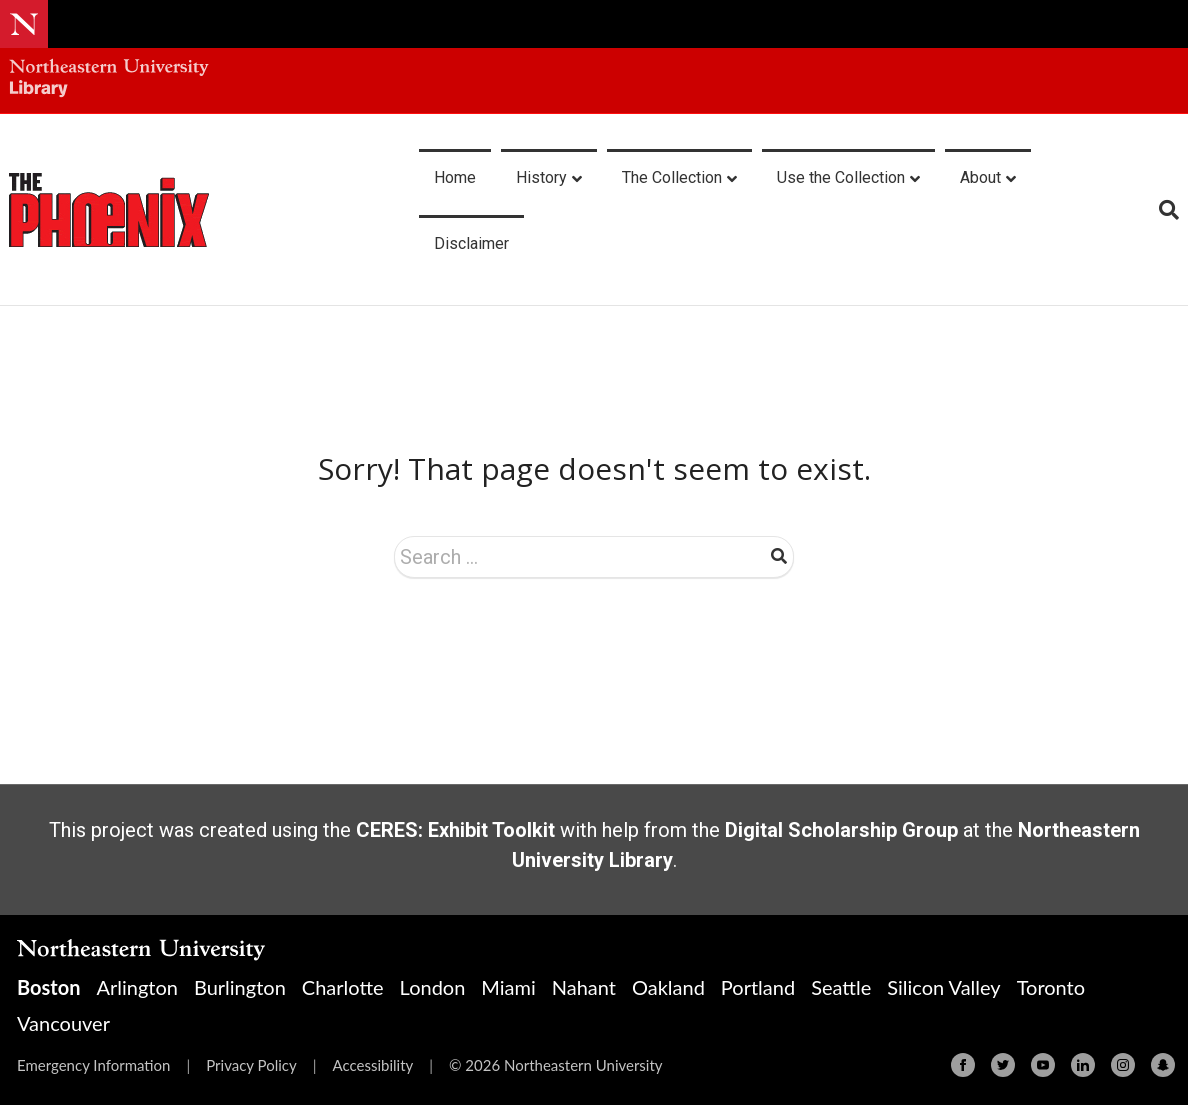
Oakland (668, 987)
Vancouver (63, 1023)
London (433, 987)
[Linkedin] (1083, 1065)
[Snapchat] (1163, 1065)
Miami (508, 987)
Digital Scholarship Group (841, 830)
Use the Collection (841, 177)
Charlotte (343, 987)
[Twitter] (1003, 1065)
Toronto (1051, 987)
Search (779, 556)
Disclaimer (471, 243)
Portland (758, 987)
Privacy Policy (251, 1065)
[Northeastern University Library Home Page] (109, 80)
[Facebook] (963, 1065)
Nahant (584, 987)
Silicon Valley (943, 987)
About (980, 177)
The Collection (672, 177)
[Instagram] (1123, 1065)
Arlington (136, 987)
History (541, 177)
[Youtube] (1043, 1065)
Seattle (841, 987)
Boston (48, 987)
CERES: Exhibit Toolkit (455, 830)
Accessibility (372, 1065)
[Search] (1161, 210)
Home (455, 177)
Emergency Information (93, 1065)
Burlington (240, 987)
